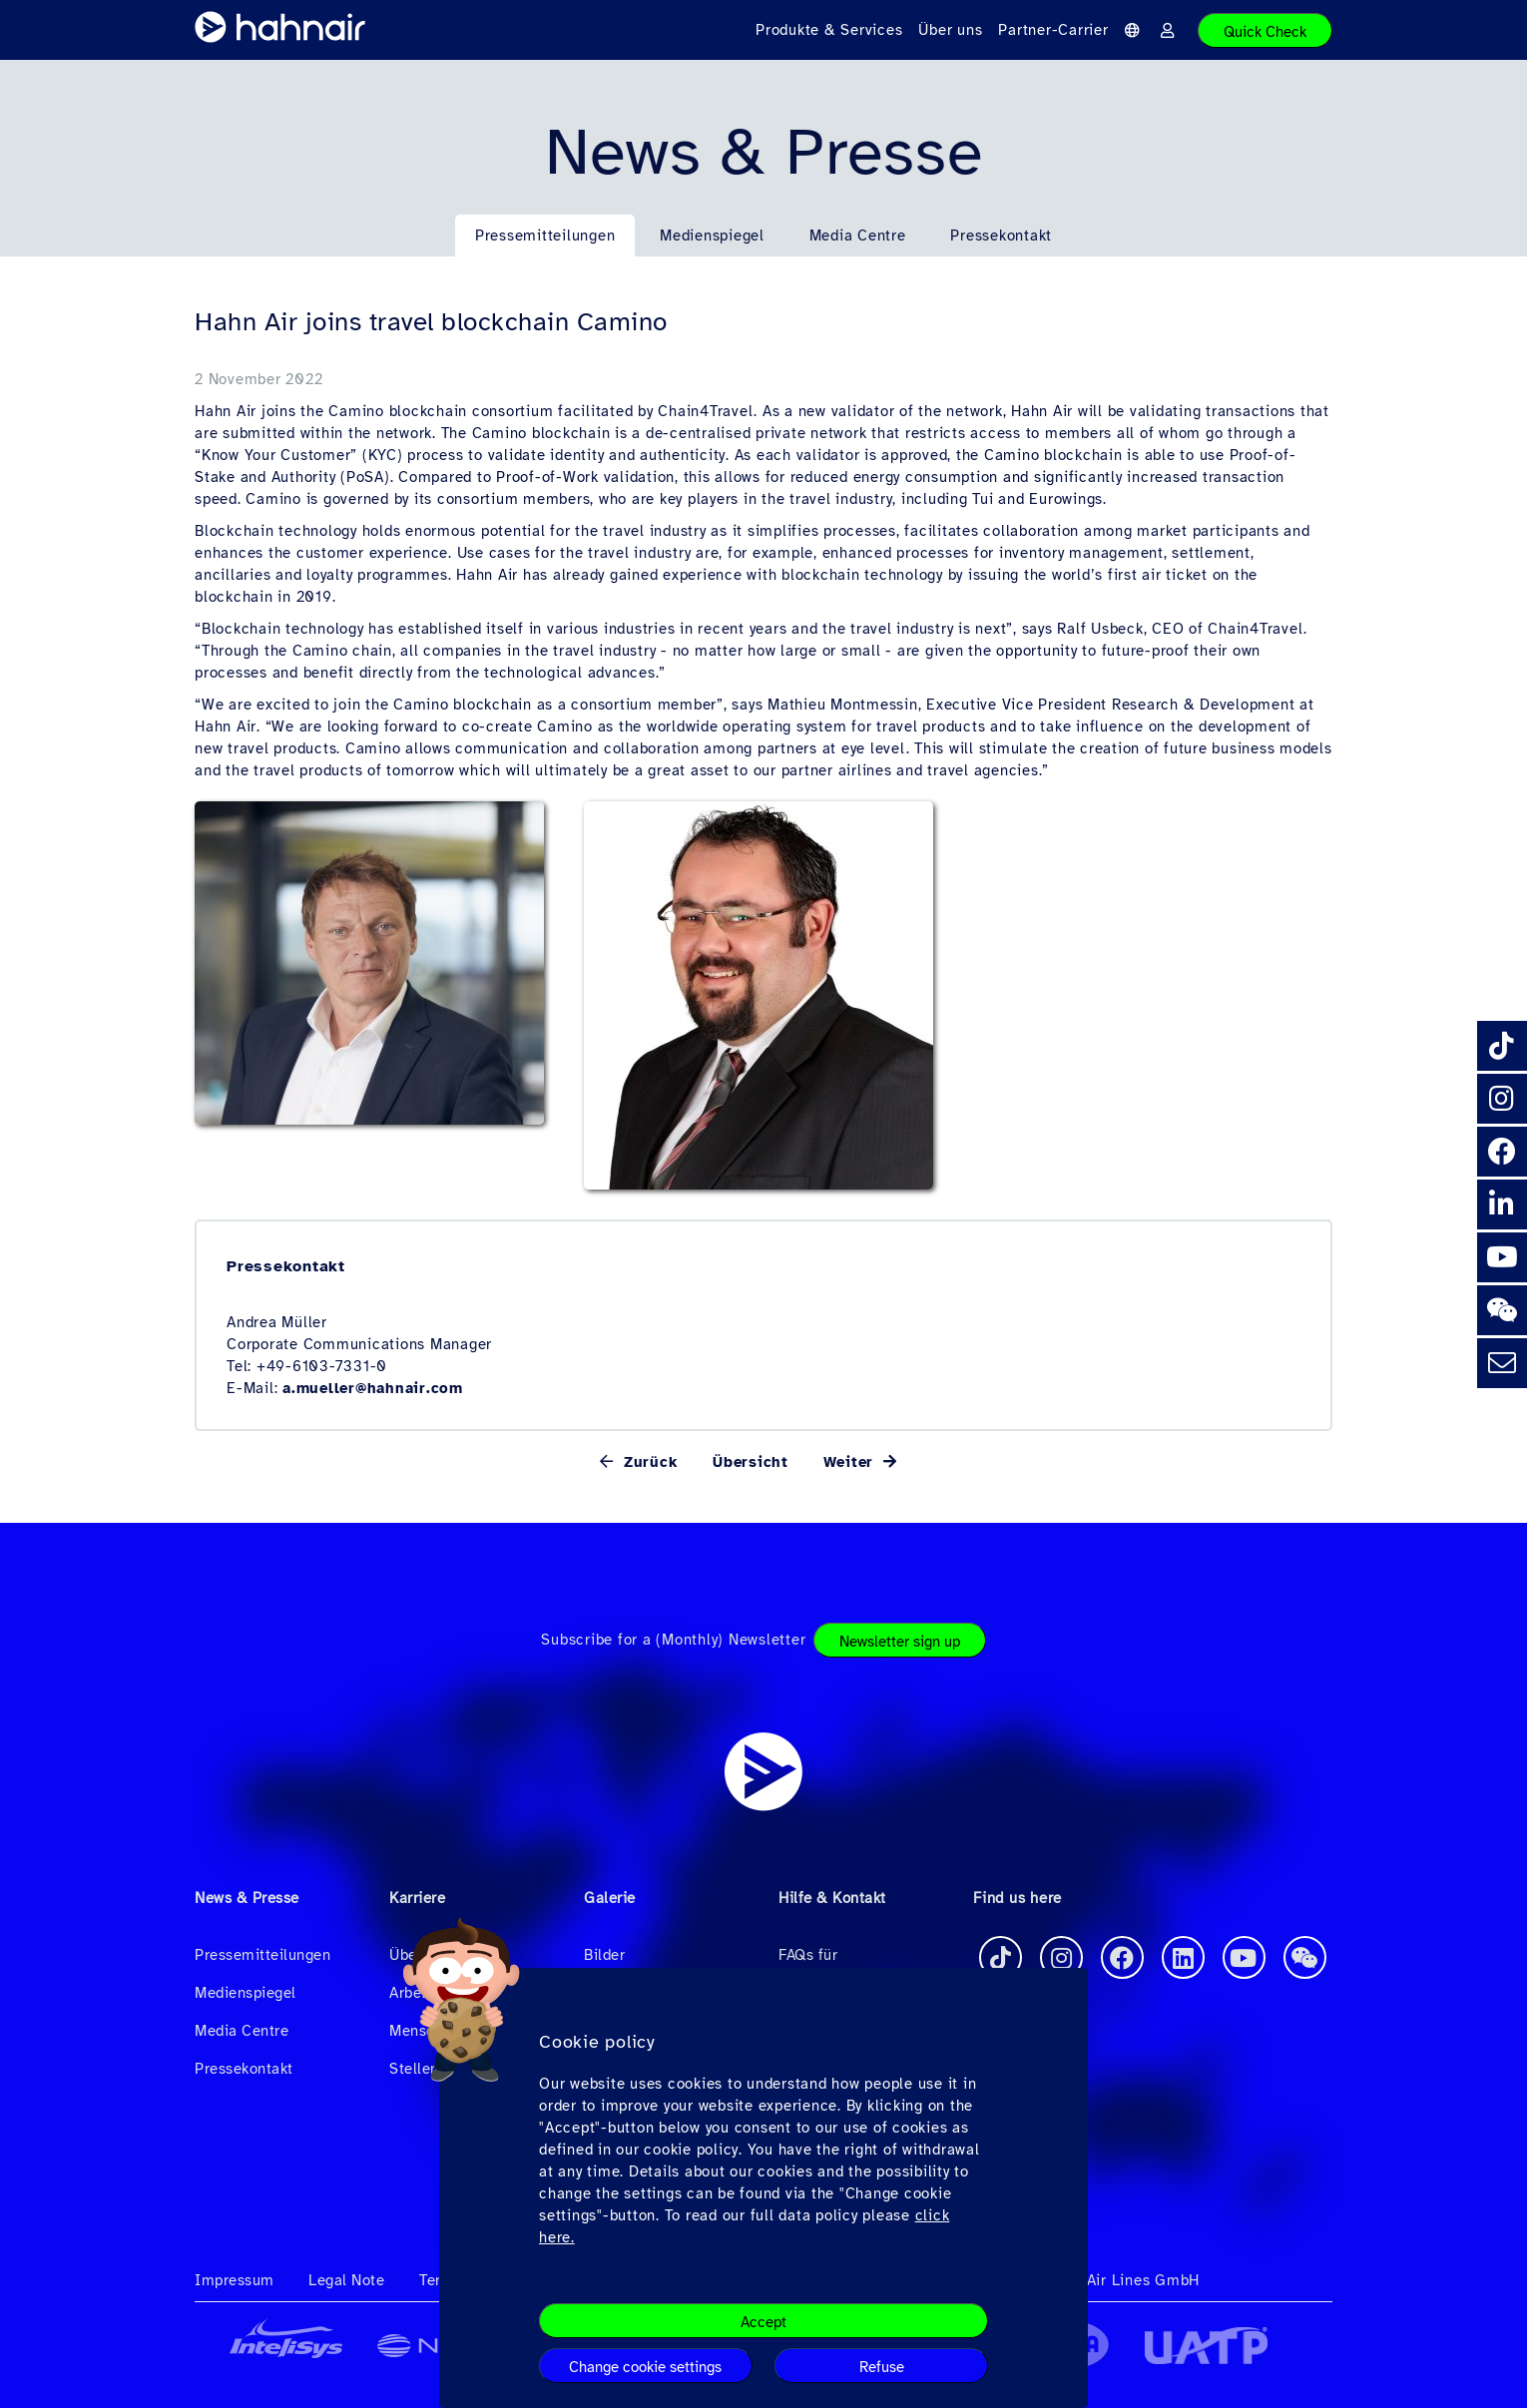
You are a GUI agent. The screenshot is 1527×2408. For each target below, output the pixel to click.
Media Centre (857, 235)
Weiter (851, 1462)
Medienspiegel (712, 235)
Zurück (648, 1462)
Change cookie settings (645, 2367)
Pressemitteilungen (545, 235)
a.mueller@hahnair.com (372, 1388)
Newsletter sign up (899, 1642)
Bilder (604, 1955)
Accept (763, 2322)
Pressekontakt (1001, 235)
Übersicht (750, 1462)
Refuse (881, 2367)
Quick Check (1265, 32)
